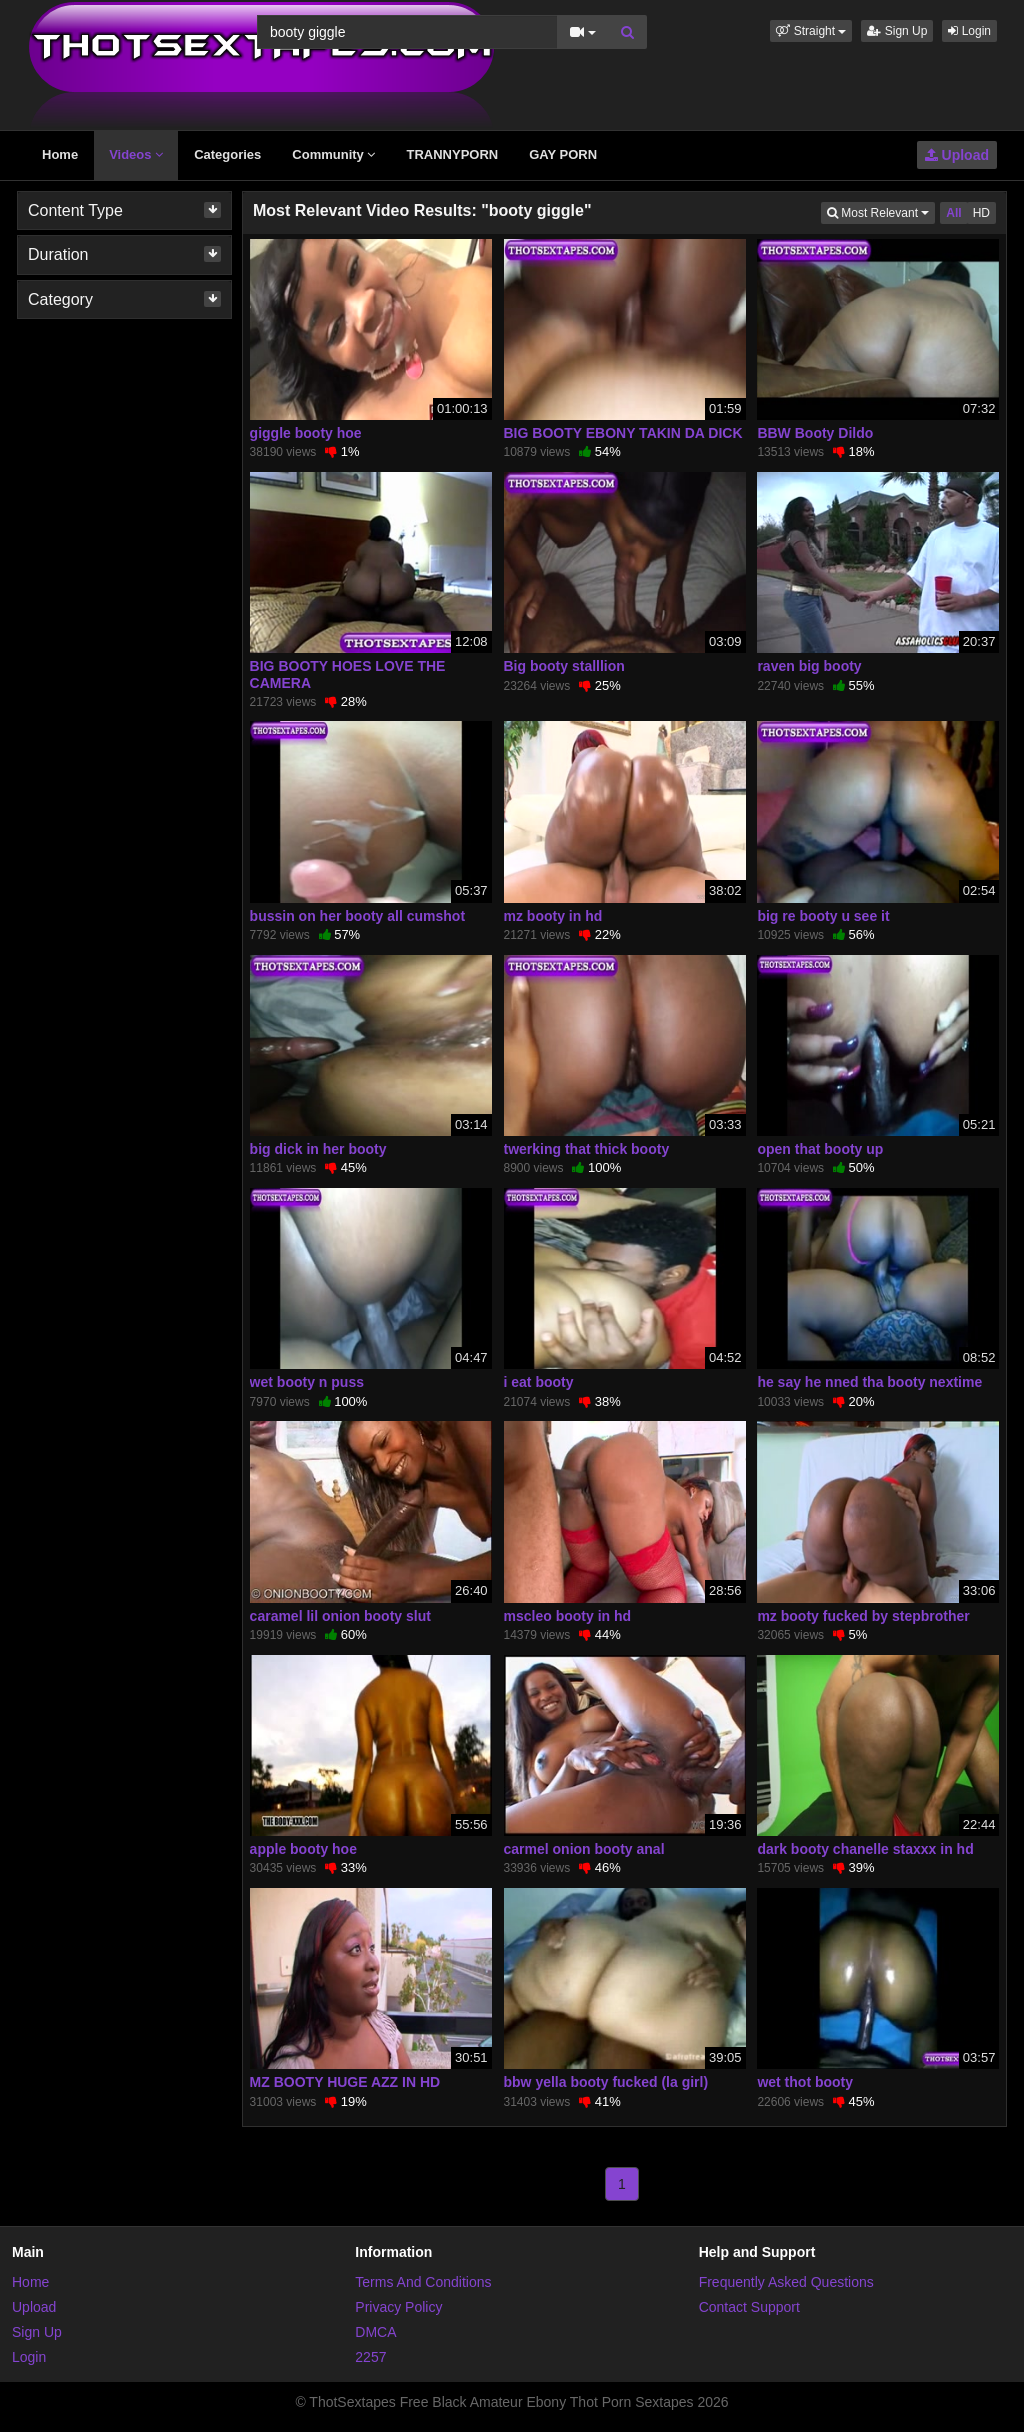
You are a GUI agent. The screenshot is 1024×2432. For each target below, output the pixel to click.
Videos (136, 154)
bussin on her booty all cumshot (357, 916)
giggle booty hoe (306, 433)
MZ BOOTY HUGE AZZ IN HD (345, 2082)
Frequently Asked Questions (786, 2282)
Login (969, 31)
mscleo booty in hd (568, 1616)
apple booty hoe (303, 1849)
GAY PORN (563, 154)
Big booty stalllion (564, 666)
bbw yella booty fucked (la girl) (606, 2082)
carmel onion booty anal (584, 1849)
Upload (957, 155)
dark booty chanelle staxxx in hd (865, 1849)
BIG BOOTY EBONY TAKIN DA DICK (623, 433)
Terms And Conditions (423, 2282)
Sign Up (897, 31)
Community (333, 154)
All (953, 213)
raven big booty (809, 666)
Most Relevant (881, 211)
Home (60, 154)
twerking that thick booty (587, 1149)
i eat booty (539, 1382)
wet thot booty (805, 2082)
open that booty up (820, 1149)
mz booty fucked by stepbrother (863, 1616)
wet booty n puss (307, 1382)
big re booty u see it (823, 916)
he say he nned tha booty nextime (869, 1382)
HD (981, 213)
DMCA (375, 2332)
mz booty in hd (553, 916)
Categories (227, 154)
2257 (370, 2357)
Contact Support (749, 2307)
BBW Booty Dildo (815, 433)
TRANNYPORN (452, 154)
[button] (811, 31)
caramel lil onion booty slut (340, 1616)
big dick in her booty (318, 1149)
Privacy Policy (398, 2307)
